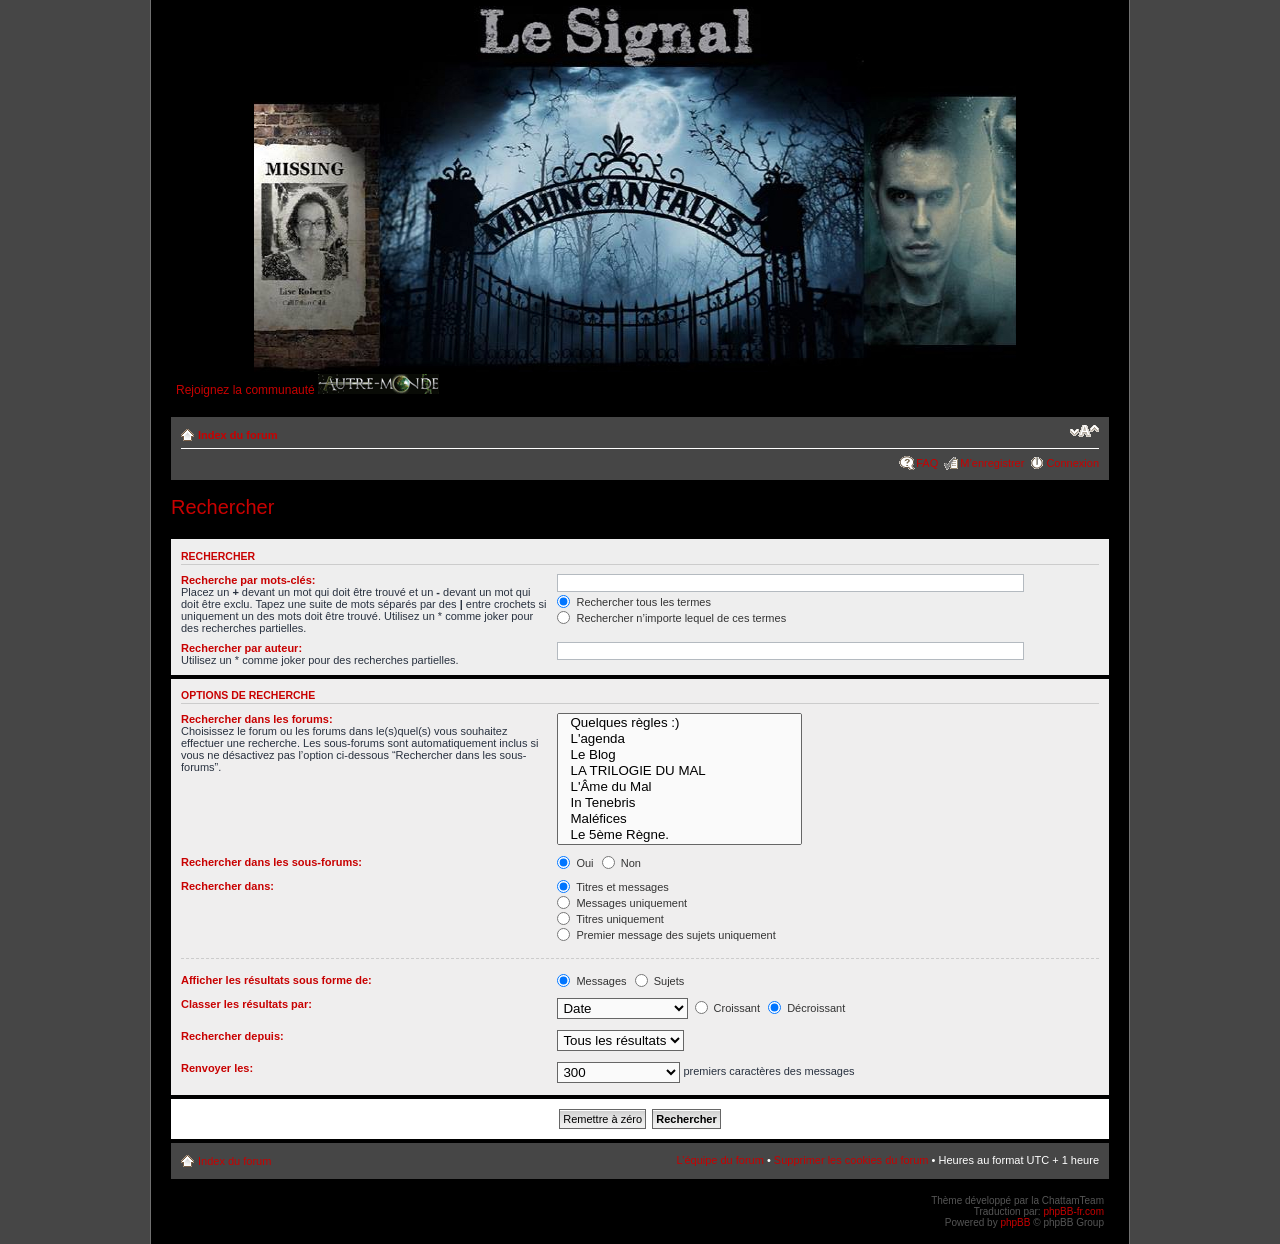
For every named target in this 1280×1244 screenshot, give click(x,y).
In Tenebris (679, 803)
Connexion (1072, 463)
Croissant (728, 1008)
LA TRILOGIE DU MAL (679, 771)
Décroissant (806, 1008)
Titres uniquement (610, 919)
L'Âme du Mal (679, 787)
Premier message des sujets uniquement (666, 935)
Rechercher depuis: (232, 1036)
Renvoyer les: (217, 1068)
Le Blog (679, 755)
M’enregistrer (992, 463)
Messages (591, 981)
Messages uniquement (622, 903)
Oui (575, 863)
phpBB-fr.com (1073, 1211)
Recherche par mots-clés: (248, 580)
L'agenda (679, 739)
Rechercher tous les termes (634, 602)
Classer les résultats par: (246, 1004)
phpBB (1015, 1222)
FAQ (927, 463)
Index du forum (237, 435)
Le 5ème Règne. (679, 835)
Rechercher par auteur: (241, 648)
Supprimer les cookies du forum (851, 1160)
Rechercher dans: (227, 886)
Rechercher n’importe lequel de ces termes (671, 618)
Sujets (660, 981)
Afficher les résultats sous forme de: (276, 980)
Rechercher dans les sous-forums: (271, 862)
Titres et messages (612, 887)
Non (621, 863)
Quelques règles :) (679, 723)
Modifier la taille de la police (1084, 431)
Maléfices (679, 819)
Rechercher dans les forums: (257, 719)
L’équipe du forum (719, 1160)
